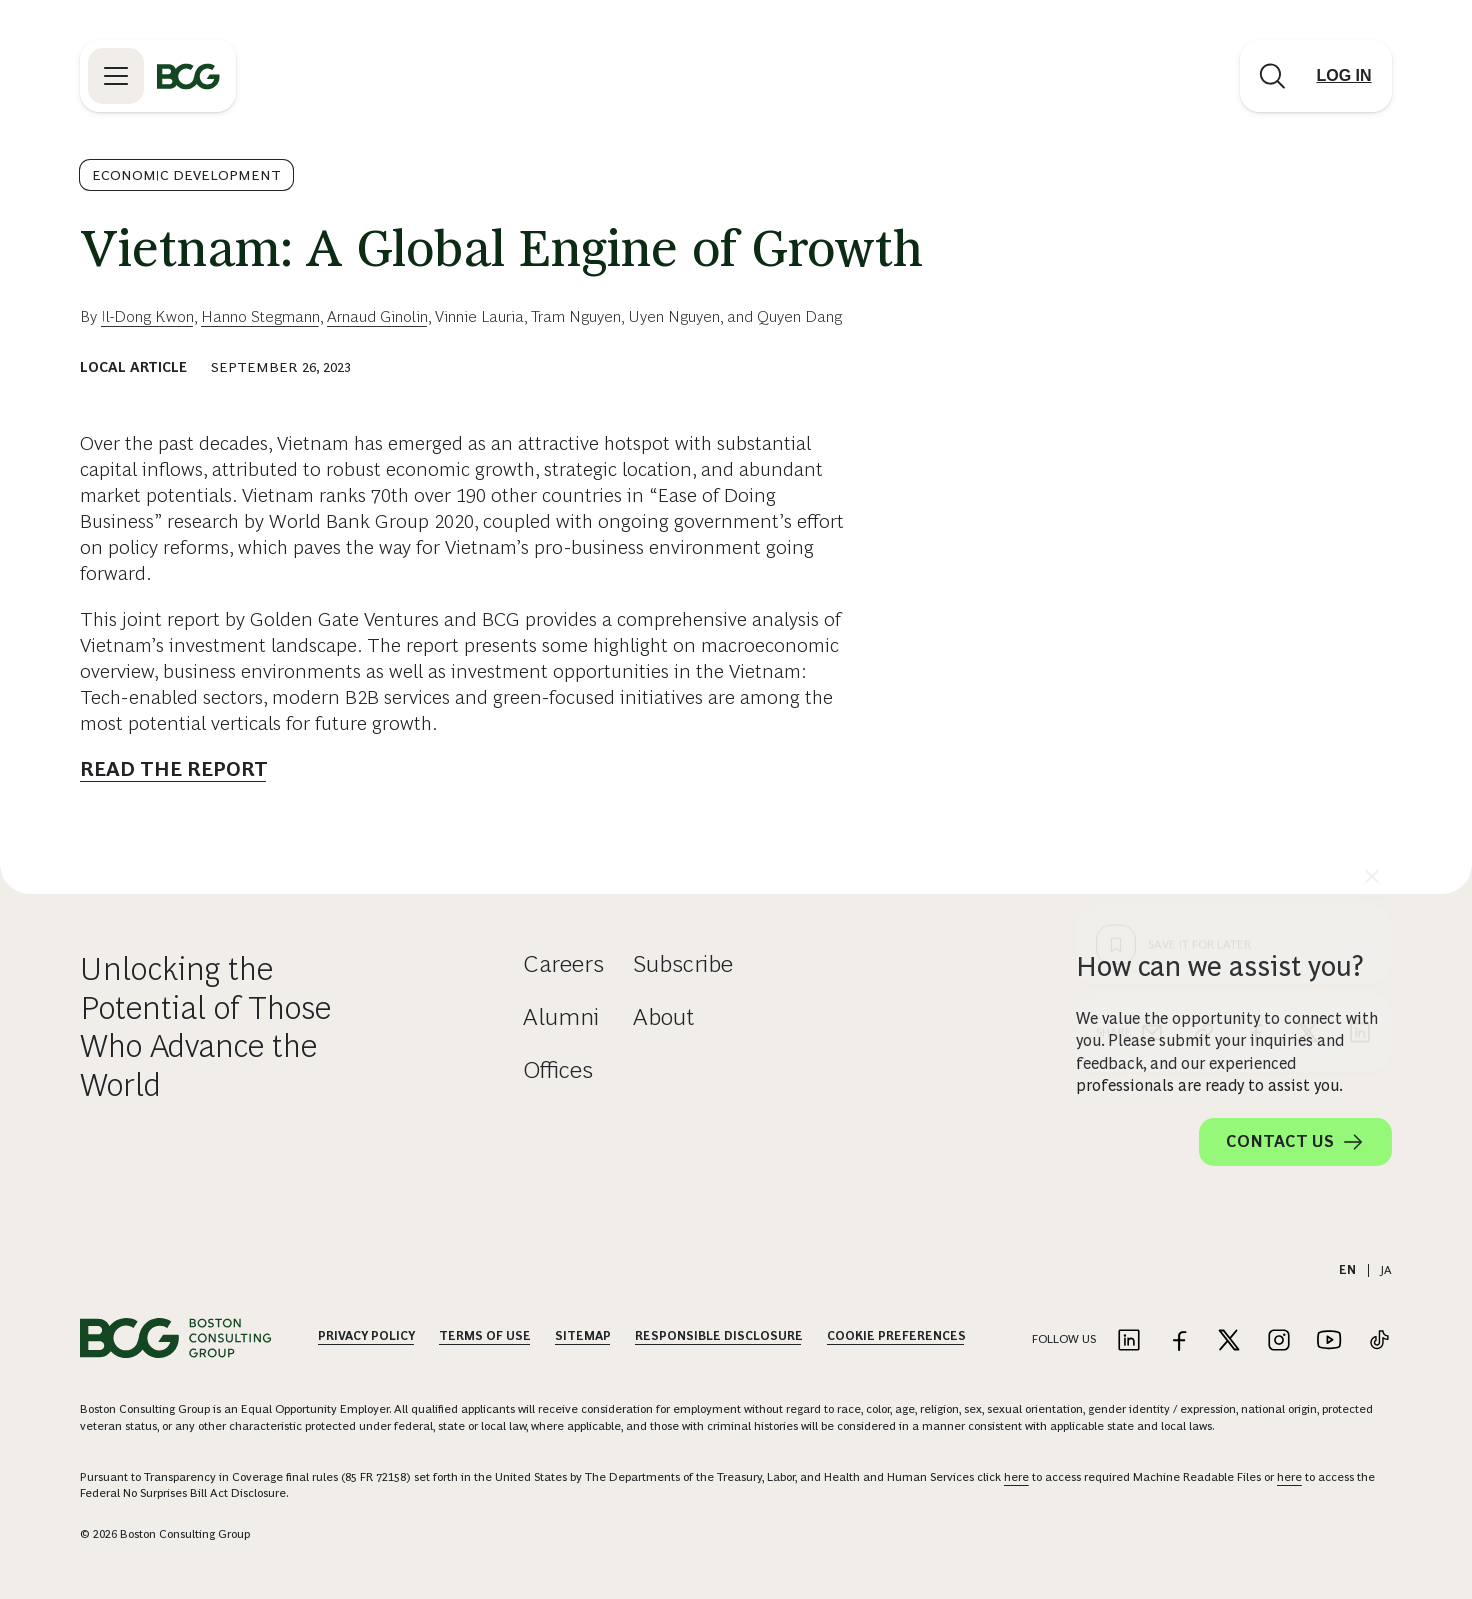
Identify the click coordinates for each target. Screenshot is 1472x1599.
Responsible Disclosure (719, 1336)
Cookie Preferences (896, 1336)
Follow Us (1064, 1339)
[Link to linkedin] (1129, 1341)
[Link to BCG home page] (188, 76)
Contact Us (1295, 1142)
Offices (558, 1069)
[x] (1308, 670)
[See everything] (1372, 514)
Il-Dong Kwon (147, 316)
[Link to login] (1344, 76)
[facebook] (1256, 670)
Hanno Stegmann (260, 316)
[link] (1204, 670)
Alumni (561, 1016)
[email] (1152, 670)
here (1016, 1477)
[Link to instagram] (1279, 1341)
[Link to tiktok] (1379, 1341)
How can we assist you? (1220, 966)
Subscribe (683, 963)
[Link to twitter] (1229, 1341)
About (663, 1016)
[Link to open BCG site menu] (116, 76)
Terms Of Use (485, 1336)
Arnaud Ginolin (377, 316)
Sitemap (583, 1336)
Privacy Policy (366, 1336)
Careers (563, 963)
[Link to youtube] (1329, 1341)
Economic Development (186, 175)
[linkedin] (1360, 670)
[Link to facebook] (1179, 1341)
